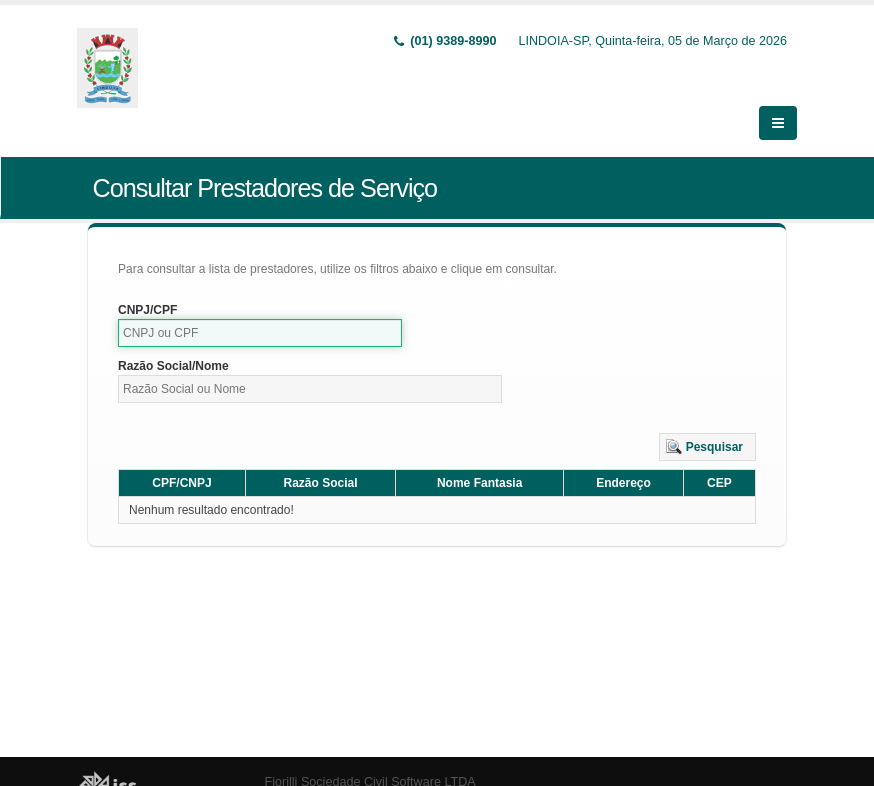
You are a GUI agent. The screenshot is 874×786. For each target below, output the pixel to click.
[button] (707, 422)
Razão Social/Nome (173, 341)
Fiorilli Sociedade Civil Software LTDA (370, 757)
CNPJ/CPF (147, 285)
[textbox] (260, 308)
